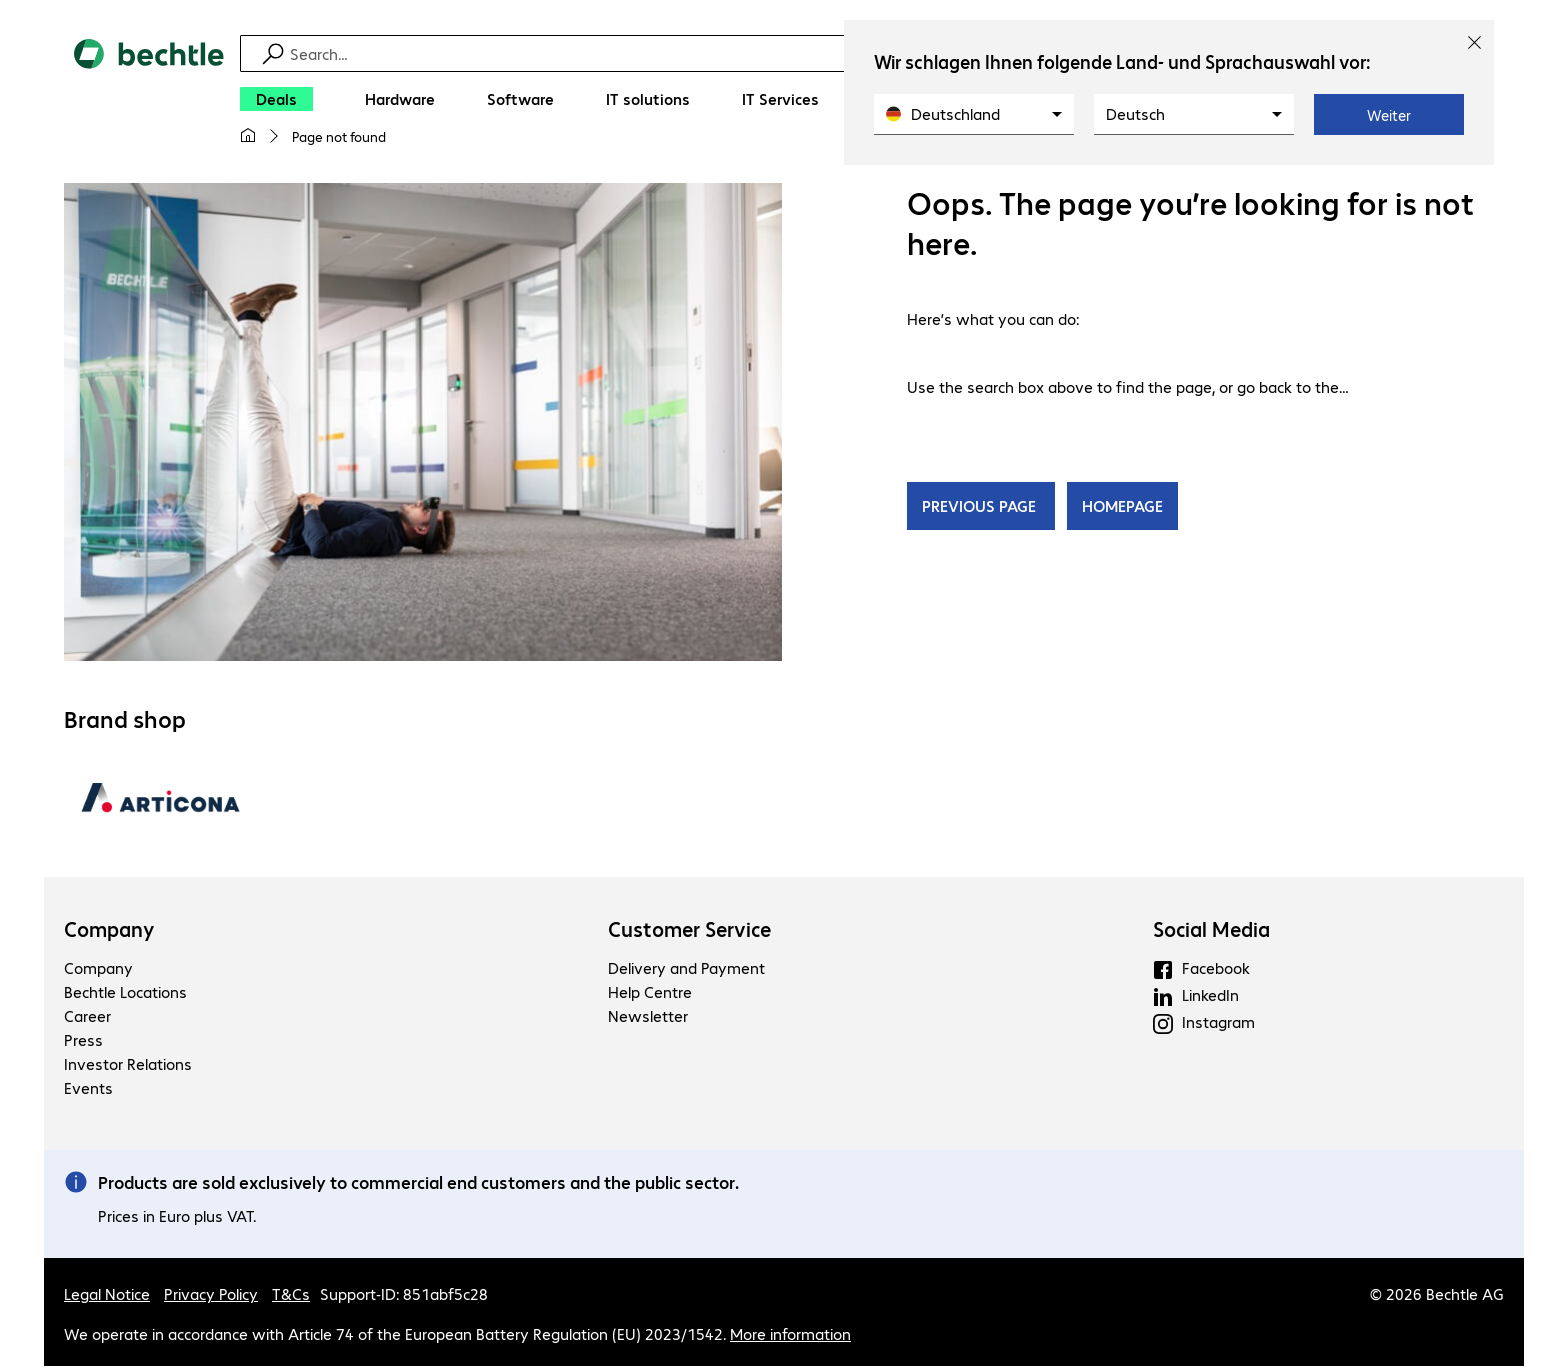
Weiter (1389, 115)
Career (87, 1018)
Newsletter (648, 1018)
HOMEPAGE (1122, 508)
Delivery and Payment (686, 970)
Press (83, 1042)
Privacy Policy (211, 1296)
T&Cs (291, 1296)
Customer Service (689, 932)
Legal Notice (107, 1296)
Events (88, 1090)
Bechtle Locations (125, 994)
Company (109, 932)
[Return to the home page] (149, 101)
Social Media (1211, 932)
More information (790, 1336)
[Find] (797, 53)
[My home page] (248, 136)
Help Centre (650, 994)
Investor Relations (128, 1066)
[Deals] (276, 99)
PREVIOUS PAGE (981, 508)
